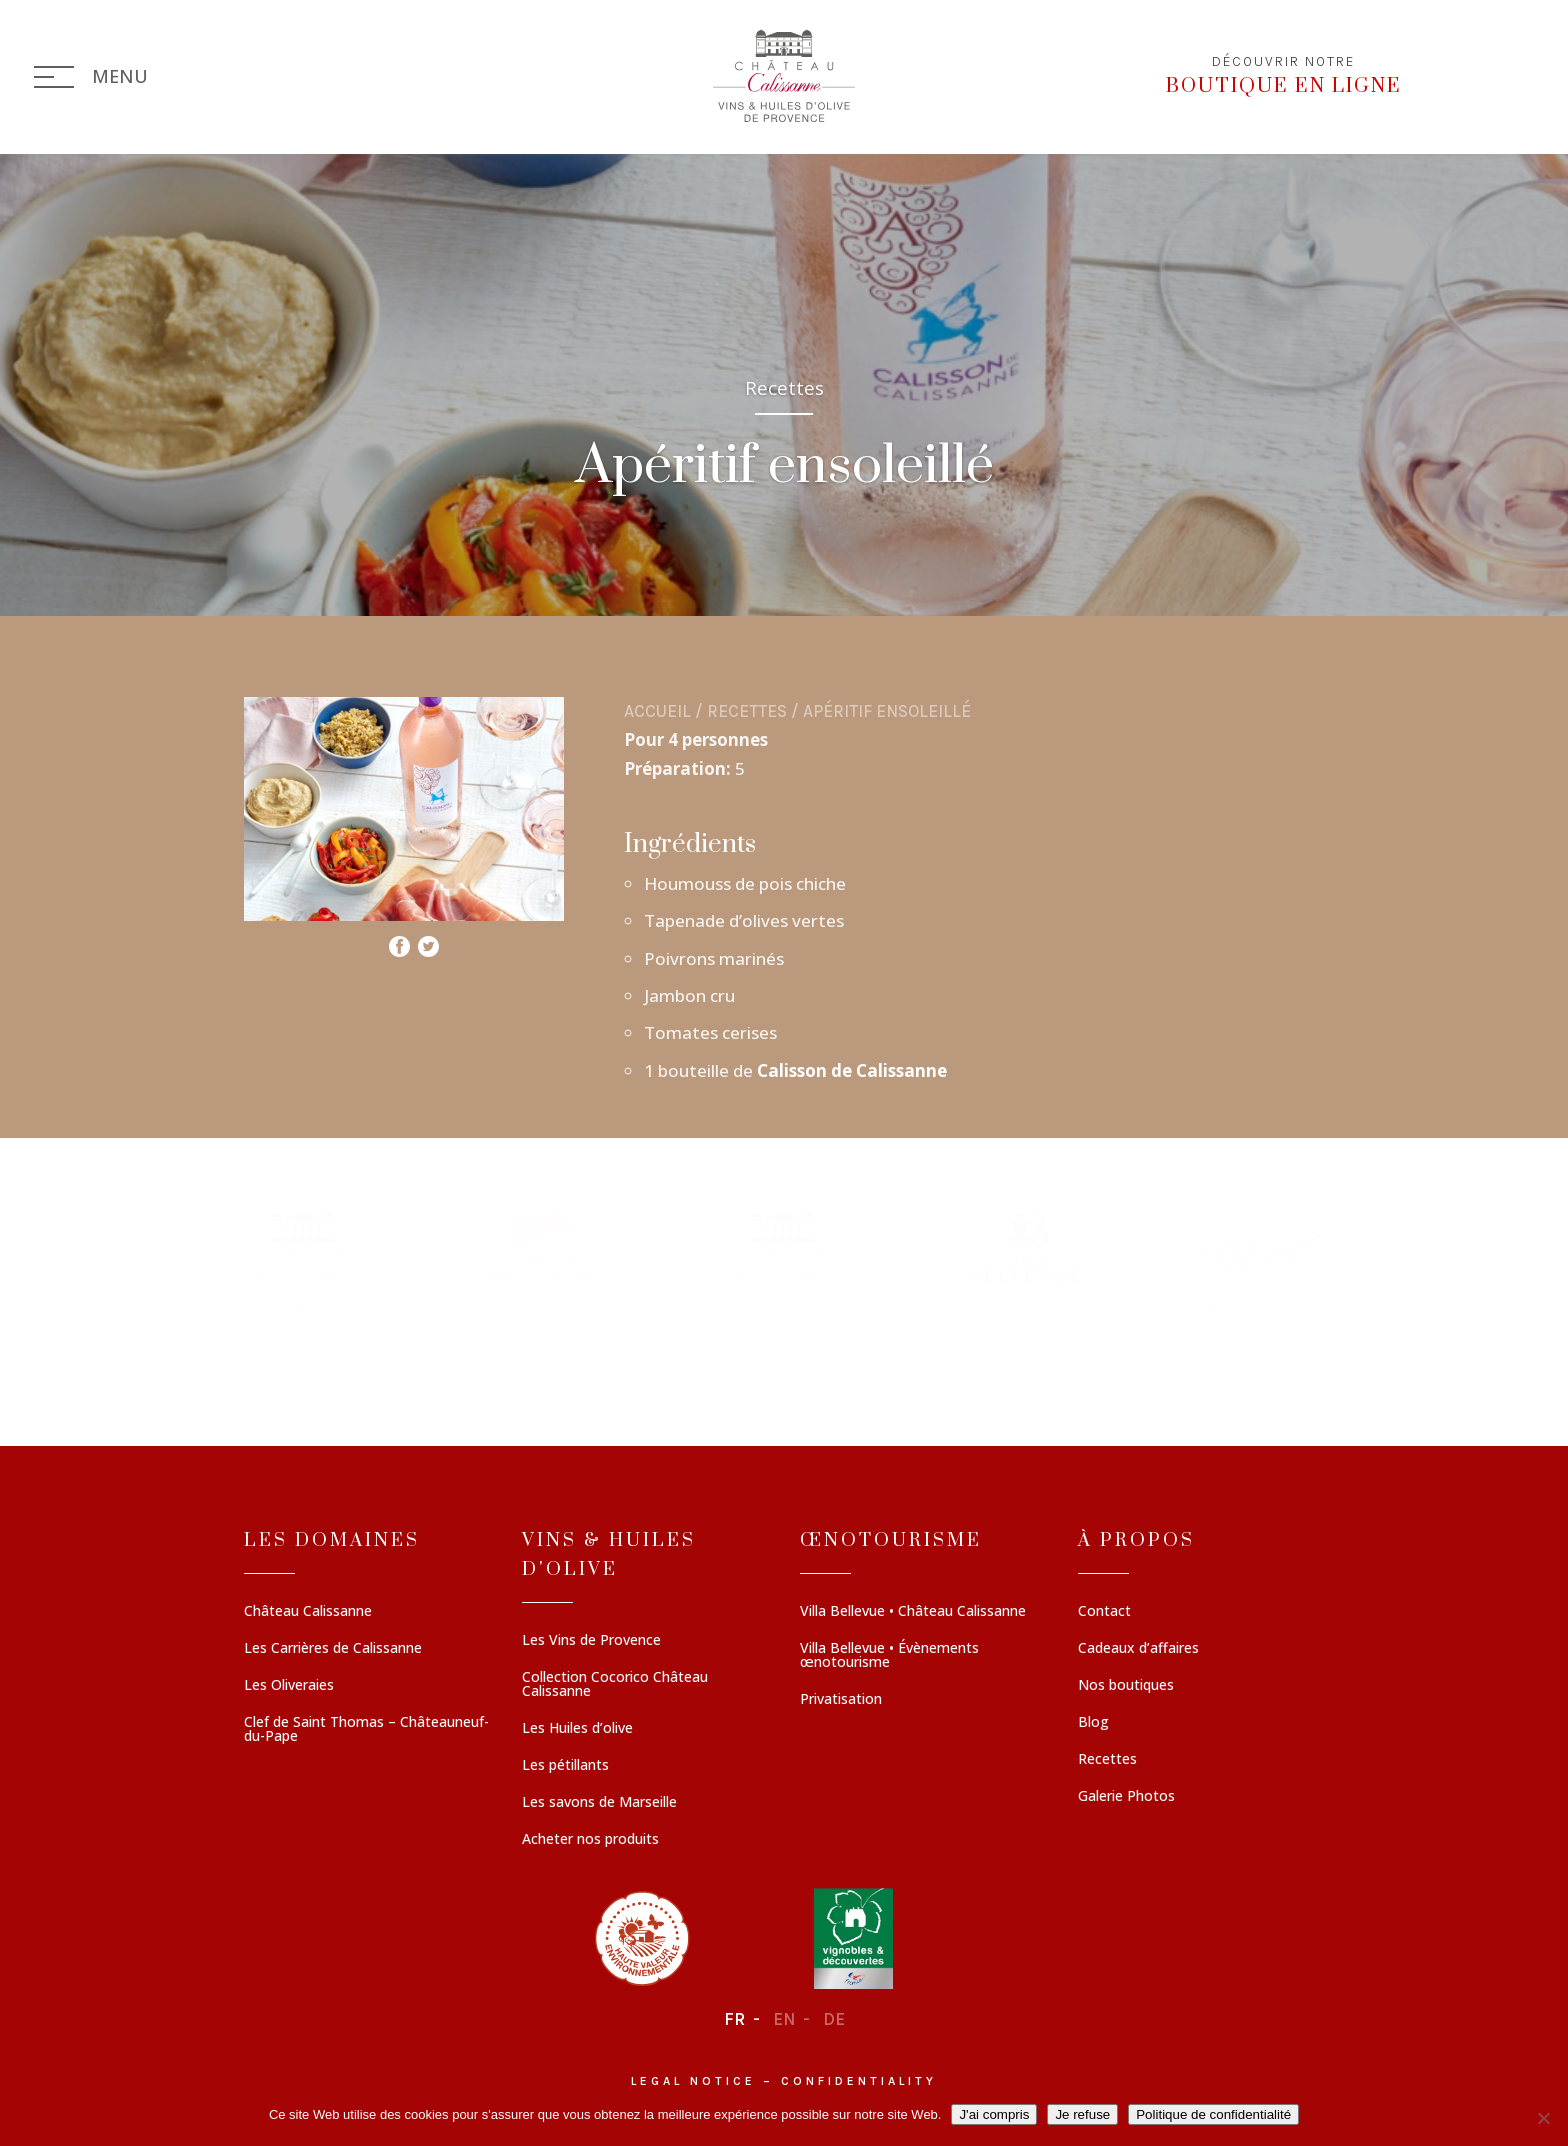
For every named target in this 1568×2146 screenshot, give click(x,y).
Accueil (657, 711)
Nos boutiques (1126, 1686)
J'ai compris (994, 2114)
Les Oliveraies (289, 1686)
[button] (304, 1292)
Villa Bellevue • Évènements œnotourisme (889, 1656)
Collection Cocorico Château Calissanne (615, 1685)
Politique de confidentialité (1213, 2114)
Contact (1104, 1612)
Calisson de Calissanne (850, 1070)
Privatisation (841, 1700)
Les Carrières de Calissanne (333, 1649)
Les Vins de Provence (591, 1641)
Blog (1093, 1723)
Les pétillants (565, 1766)
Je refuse (1082, 2114)
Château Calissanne (308, 1612)
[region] (784, 1292)
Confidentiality (859, 2081)
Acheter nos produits (590, 1840)
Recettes (747, 711)
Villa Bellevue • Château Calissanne (913, 1612)
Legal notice (693, 2081)
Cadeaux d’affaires (1138, 1649)
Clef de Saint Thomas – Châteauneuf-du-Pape (366, 1730)
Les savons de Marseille (599, 1803)
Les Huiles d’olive (577, 1729)
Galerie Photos (1126, 1797)
